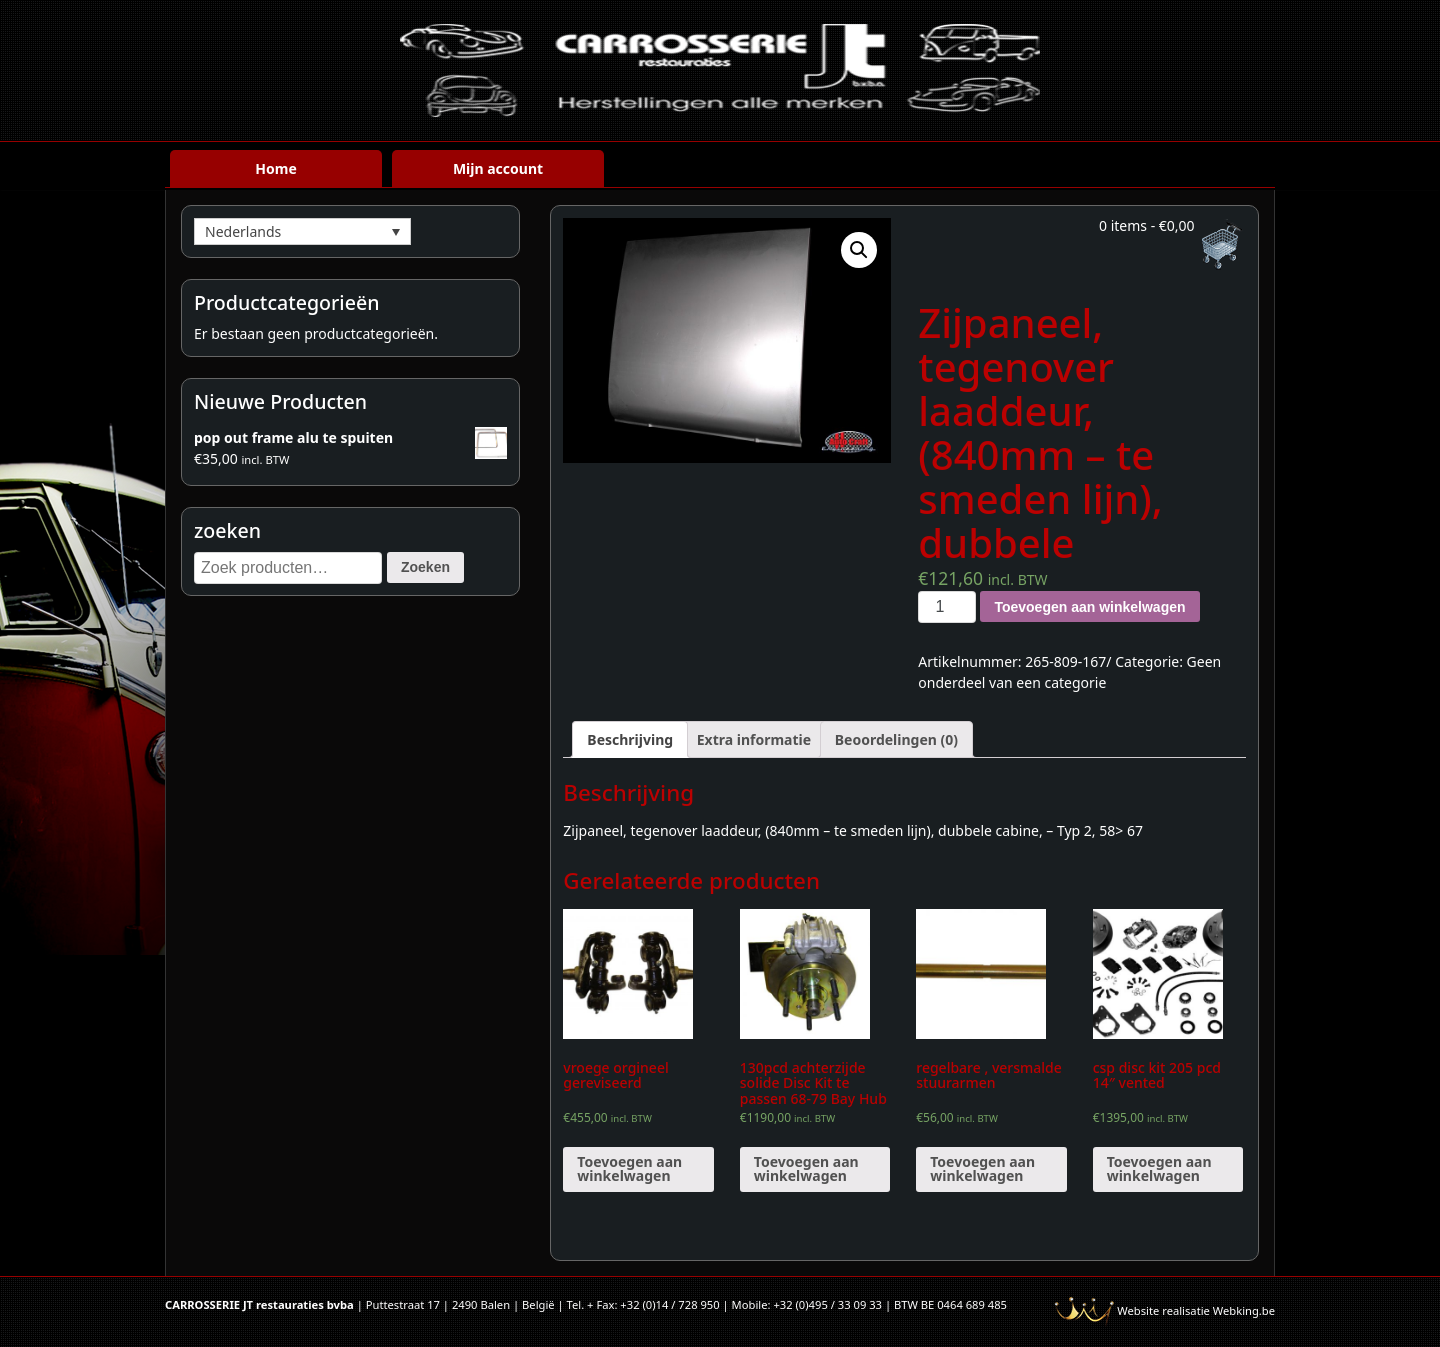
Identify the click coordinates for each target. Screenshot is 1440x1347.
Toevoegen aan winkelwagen (1089, 607)
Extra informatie (754, 739)
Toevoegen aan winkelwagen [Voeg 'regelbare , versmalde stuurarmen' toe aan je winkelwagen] (982, 1168)
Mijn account (498, 168)
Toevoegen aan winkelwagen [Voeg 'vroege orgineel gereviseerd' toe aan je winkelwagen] (629, 1168)
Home (275, 168)
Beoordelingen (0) (896, 739)
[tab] (630, 739)
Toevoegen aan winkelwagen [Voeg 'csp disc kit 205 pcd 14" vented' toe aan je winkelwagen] (1159, 1168)
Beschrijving (630, 739)
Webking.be (1244, 1310)
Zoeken (425, 567)
